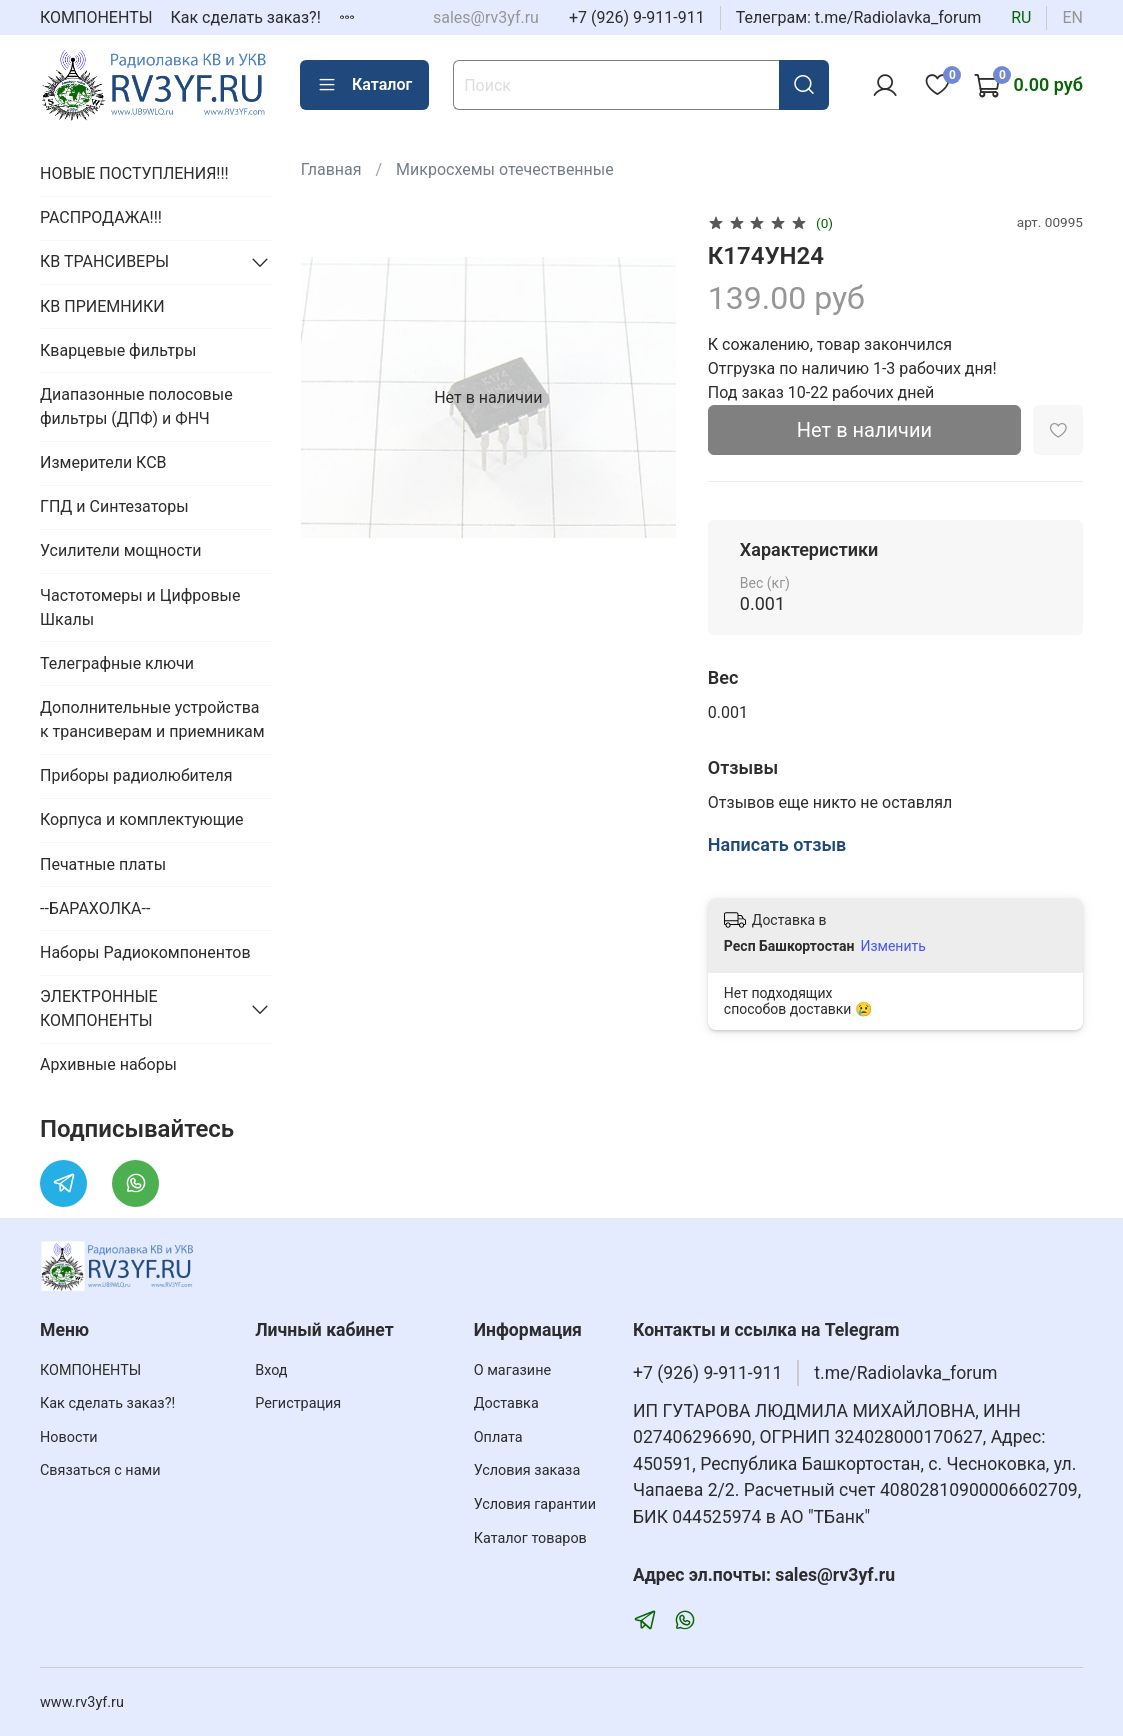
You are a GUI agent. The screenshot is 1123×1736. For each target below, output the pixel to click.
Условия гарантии (535, 1504)
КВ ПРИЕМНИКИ (102, 306)
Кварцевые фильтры (118, 350)
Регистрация (298, 1403)
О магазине (512, 1370)
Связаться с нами (100, 1470)
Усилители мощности (121, 550)
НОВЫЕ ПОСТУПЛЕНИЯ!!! (134, 173)
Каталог (364, 85)
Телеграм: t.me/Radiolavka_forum (859, 17)
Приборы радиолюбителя (136, 775)
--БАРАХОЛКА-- (95, 908)
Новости (69, 1437)
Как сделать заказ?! (246, 17)
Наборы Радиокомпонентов (145, 952)
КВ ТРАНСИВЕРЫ (104, 261)
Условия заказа (527, 1470)
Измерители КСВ (103, 462)
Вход (271, 1370)
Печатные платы (103, 864)
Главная (331, 169)
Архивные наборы (108, 1064)
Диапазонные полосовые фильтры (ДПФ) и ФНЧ (136, 406)
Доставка (506, 1403)
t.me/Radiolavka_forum (905, 1373)
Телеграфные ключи (117, 663)
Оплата (498, 1437)
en (1072, 17)
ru (1021, 17)
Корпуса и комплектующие (142, 819)
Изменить (892, 946)
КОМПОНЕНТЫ (96, 17)
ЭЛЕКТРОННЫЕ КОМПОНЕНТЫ (99, 1008)
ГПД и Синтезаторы (114, 506)
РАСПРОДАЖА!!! (101, 217)
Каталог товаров (530, 1538)
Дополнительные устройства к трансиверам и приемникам (152, 719)
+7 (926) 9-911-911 (637, 17)
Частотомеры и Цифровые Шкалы (140, 607)
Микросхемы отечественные (505, 169)
